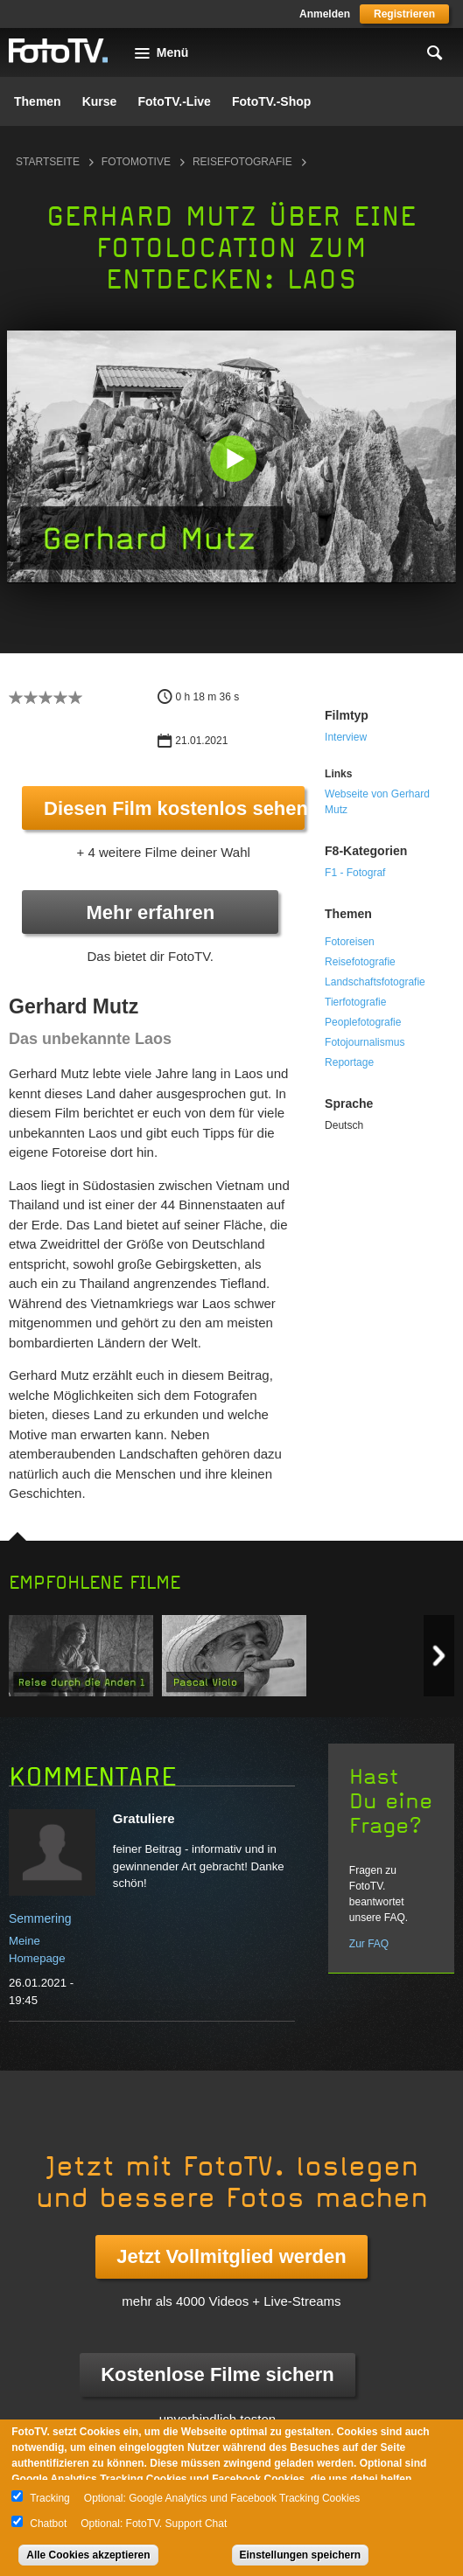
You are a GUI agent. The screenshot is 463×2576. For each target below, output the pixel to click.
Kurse (99, 101)
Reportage (349, 1062)
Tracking (50, 2498)
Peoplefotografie (363, 1022)
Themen (37, 101)
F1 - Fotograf (355, 873)
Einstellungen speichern (300, 2555)
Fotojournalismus (364, 1042)
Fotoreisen (350, 942)
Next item (439, 1655)
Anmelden (324, 14)
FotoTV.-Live (174, 101)
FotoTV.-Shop (271, 101)
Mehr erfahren (150, 912)
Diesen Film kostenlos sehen (174, 808)
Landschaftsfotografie (375, 982)
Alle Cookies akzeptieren (88, 2555)
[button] (233, 459)
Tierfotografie (355, 1002)
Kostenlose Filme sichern (217, 2374)
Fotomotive (136, 162)
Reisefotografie (242, 162)
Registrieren (404, 14)
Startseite (48, 162)
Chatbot (48, 2523)
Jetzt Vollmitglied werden (231, 2256)
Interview (346, 737)
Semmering (40, 1918)
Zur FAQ (369, 1944)
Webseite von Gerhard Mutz (377, 802)
